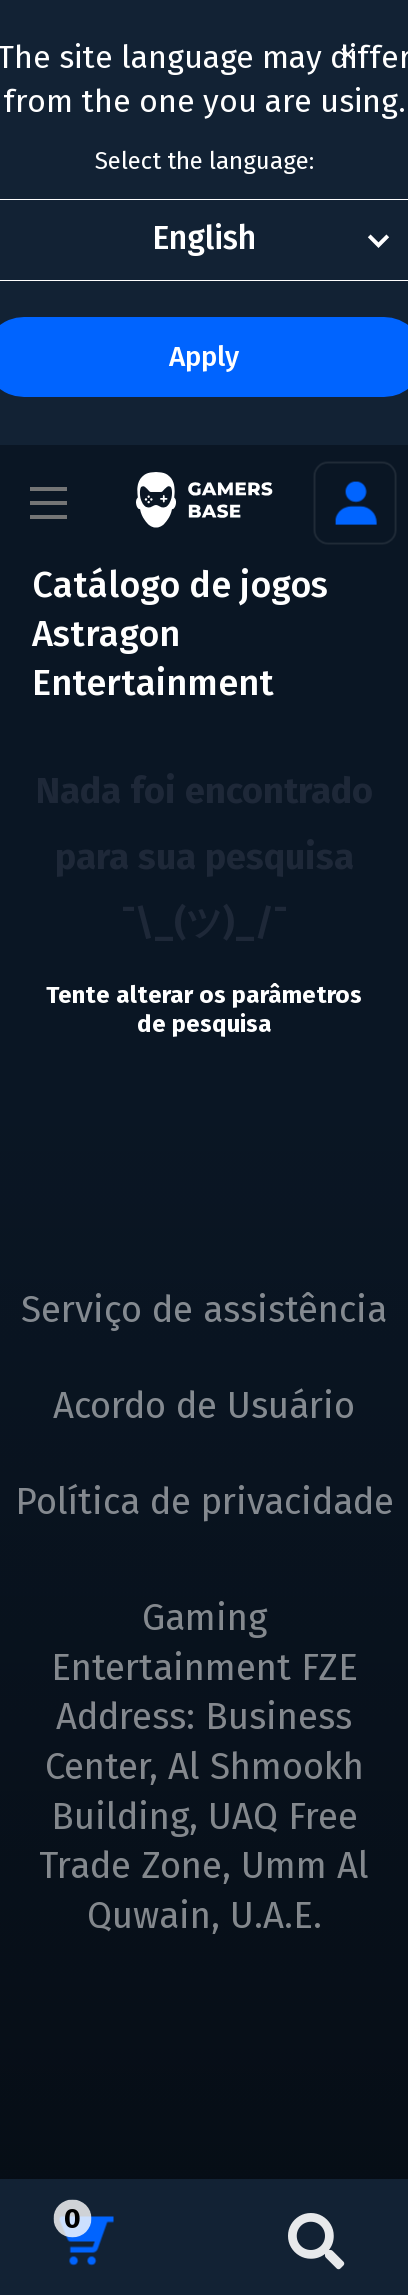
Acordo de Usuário (204, 1406)
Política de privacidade (204, 1502)
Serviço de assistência (204, 1310)
